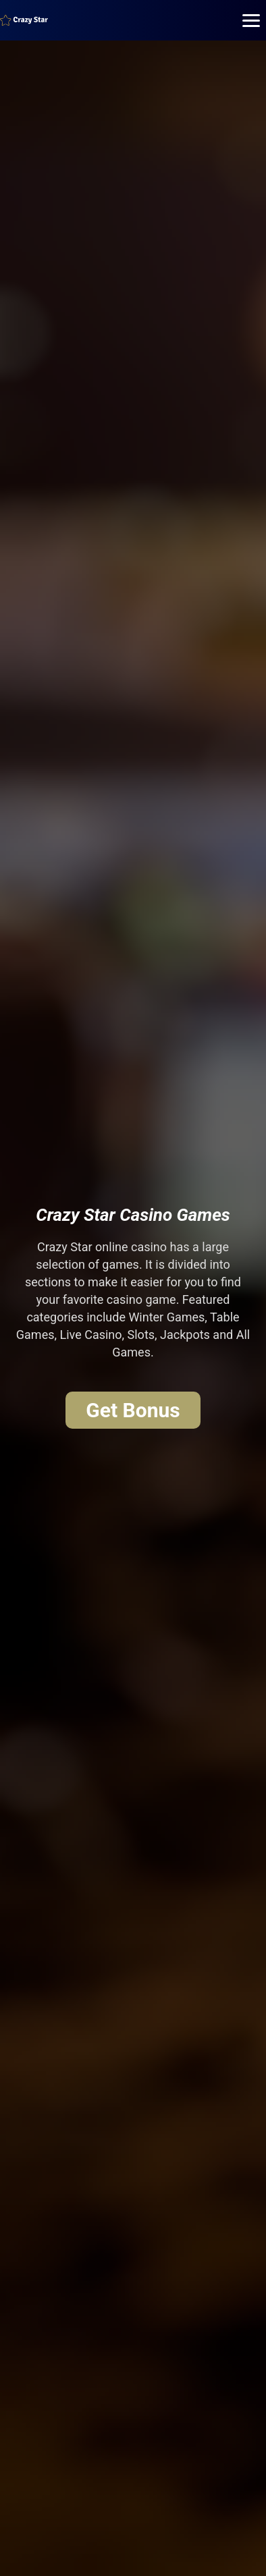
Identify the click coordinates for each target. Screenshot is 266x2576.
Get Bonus (133, 1410)
